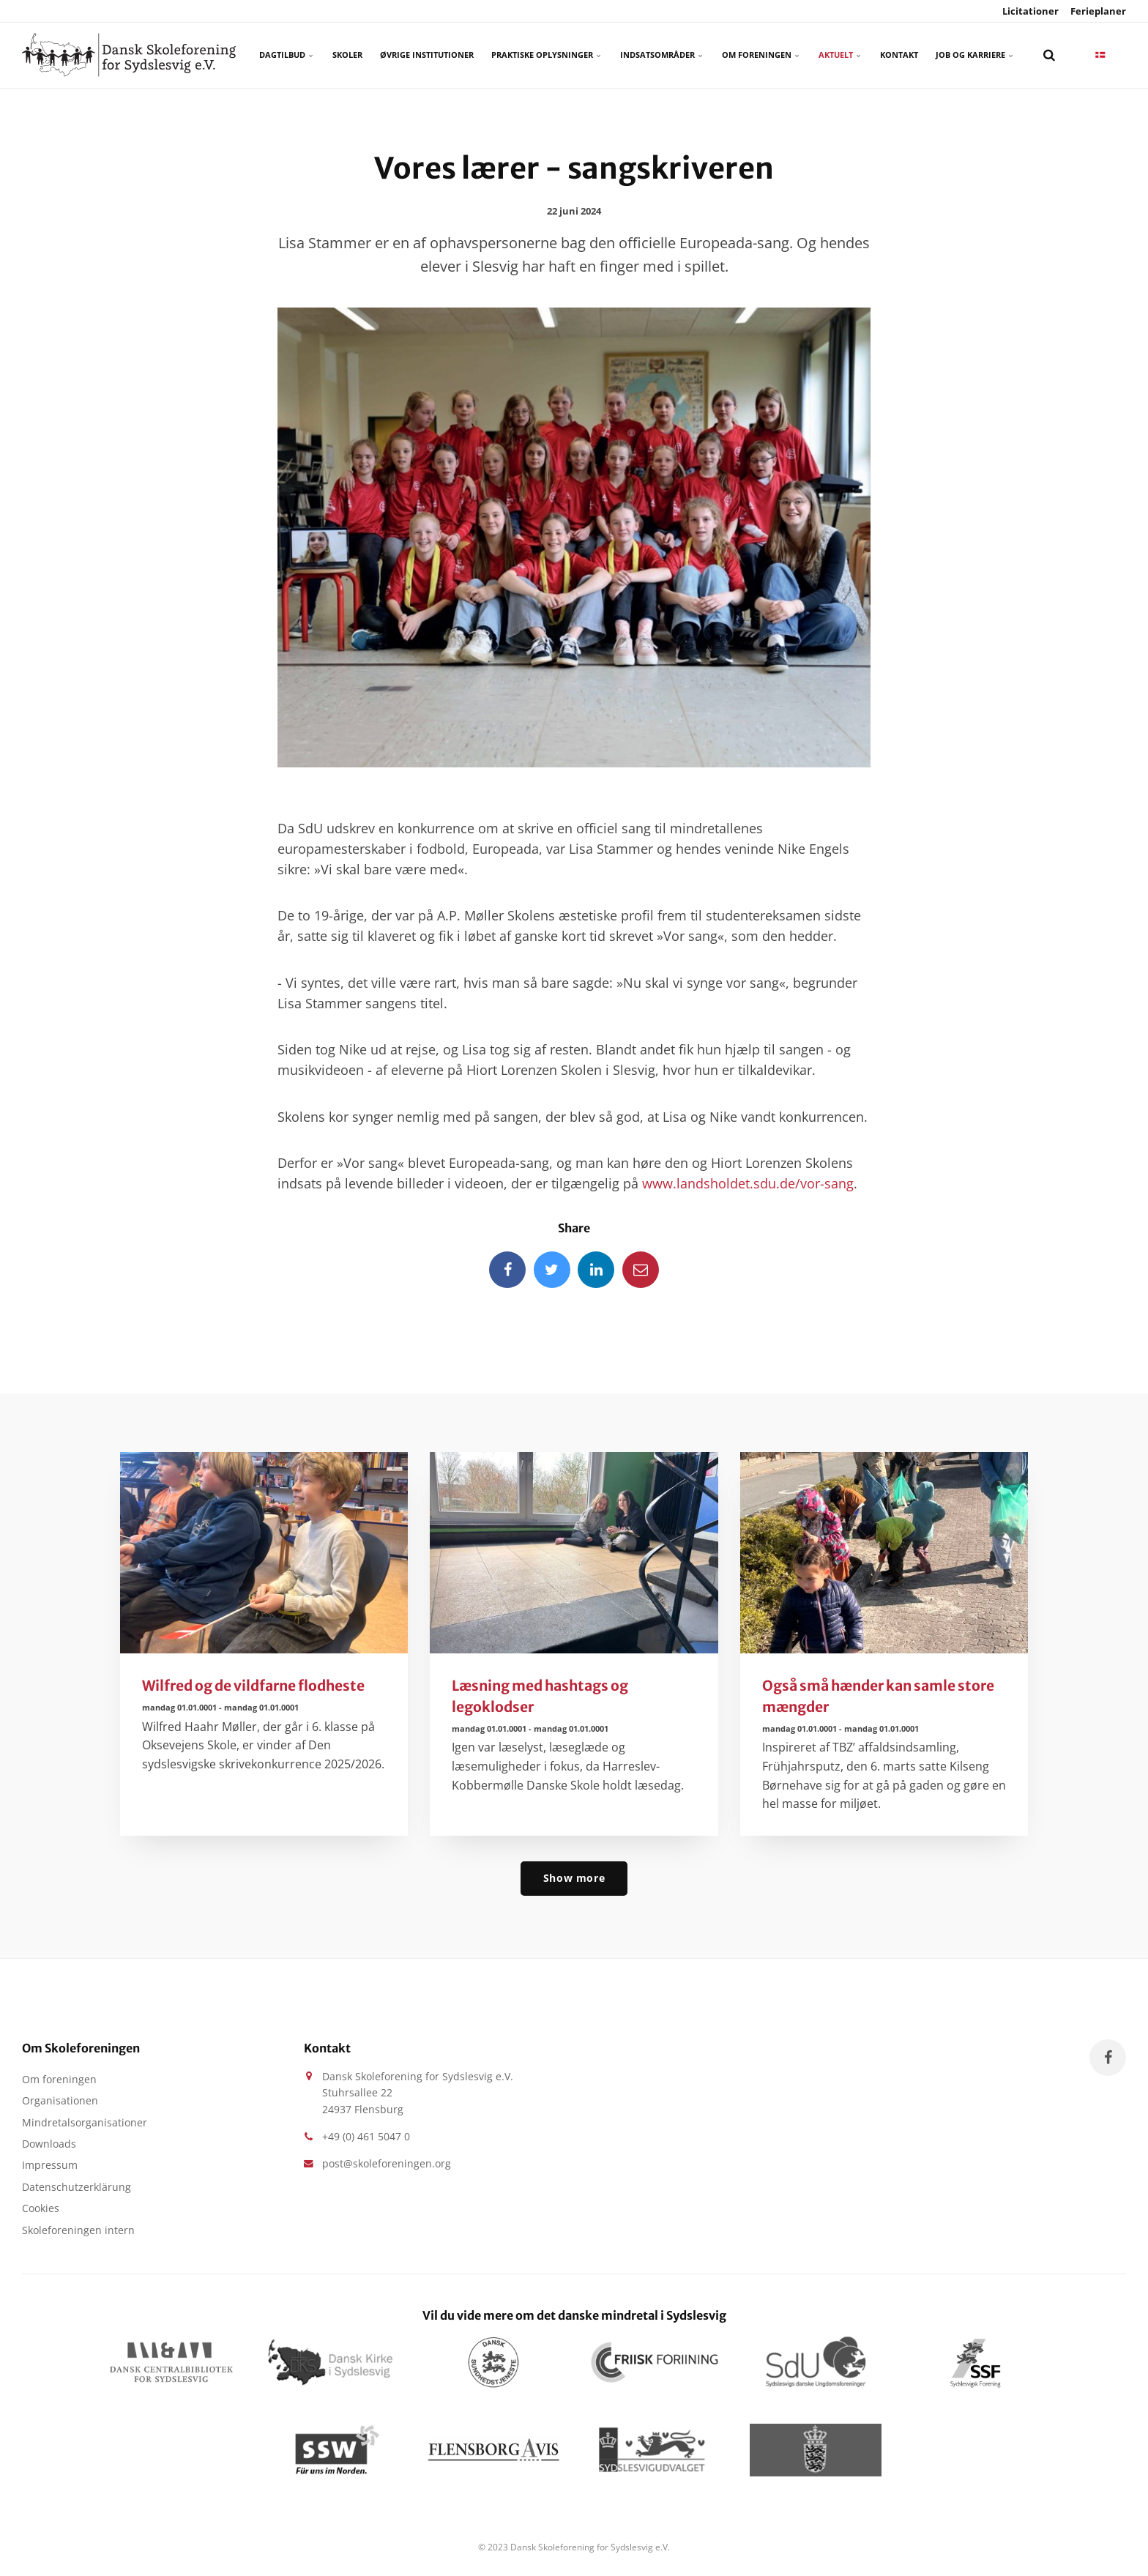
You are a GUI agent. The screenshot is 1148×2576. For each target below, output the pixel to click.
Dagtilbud (287, 54)
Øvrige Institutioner (427, 54)
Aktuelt (840, 54)
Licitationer (1029, 11)
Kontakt (899, 54)
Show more (574, 1878)
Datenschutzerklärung (76, 2187)
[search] (1049, 55)
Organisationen (60, 2100)
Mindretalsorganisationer (84, 2122)
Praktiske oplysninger (547, 54)
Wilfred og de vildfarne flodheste (253, 1685)
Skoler (347, 54)
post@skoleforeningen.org (386, 2163)
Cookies (40, 2208)
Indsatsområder (662, 54)
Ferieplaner (1097, 11)
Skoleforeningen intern (78, 2230)
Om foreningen (761, 54)
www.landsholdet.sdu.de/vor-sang (748, 1183)
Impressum (50, 2165)
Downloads (49, 2144)
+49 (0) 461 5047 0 (366, 2136)
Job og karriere (975, 54)
